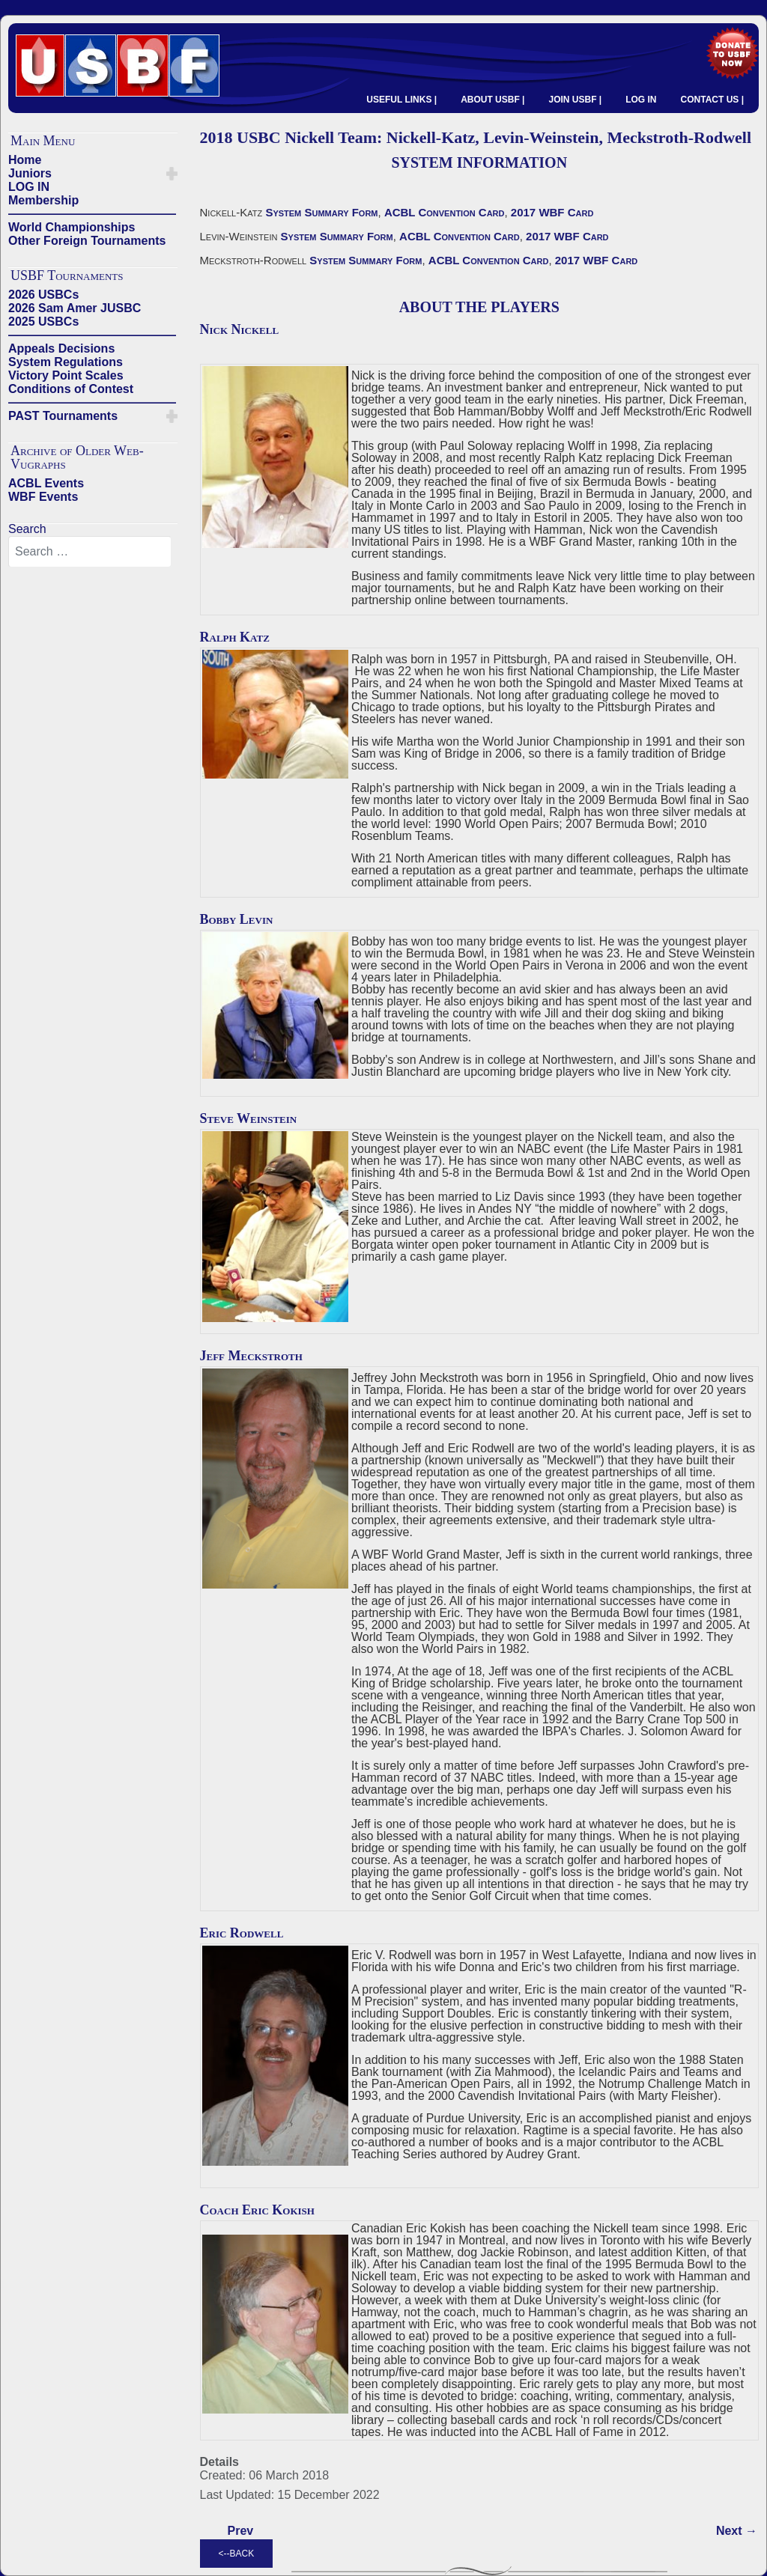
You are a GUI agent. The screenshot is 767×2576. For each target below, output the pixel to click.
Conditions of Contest (70, 389)
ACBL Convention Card (444, 212)
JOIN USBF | (574, 99)
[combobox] (90, 551)
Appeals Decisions (61, 348)
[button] (172, 173)
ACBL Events (46, 483)
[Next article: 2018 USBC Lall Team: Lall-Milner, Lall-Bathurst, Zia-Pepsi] (736, 2531)
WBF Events (43, 496)
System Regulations (65, 362)
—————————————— (92, 213)
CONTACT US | (712, 99)
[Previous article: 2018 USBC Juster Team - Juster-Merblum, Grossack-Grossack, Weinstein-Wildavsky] (241, 2531)
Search (27, 529)
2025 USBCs (43, 321)
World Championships (71, 227)
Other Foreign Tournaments (87, 240)
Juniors (30, 173)
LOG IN (640, 99)
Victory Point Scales (66, 375)
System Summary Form (321, 212)
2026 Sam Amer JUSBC (74, 308)
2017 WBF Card (552, 212)
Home (24, 159)
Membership (43, 200)
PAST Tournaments (63, 415)
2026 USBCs (43, 294)
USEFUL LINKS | (401, 99)
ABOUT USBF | (492, 99)
